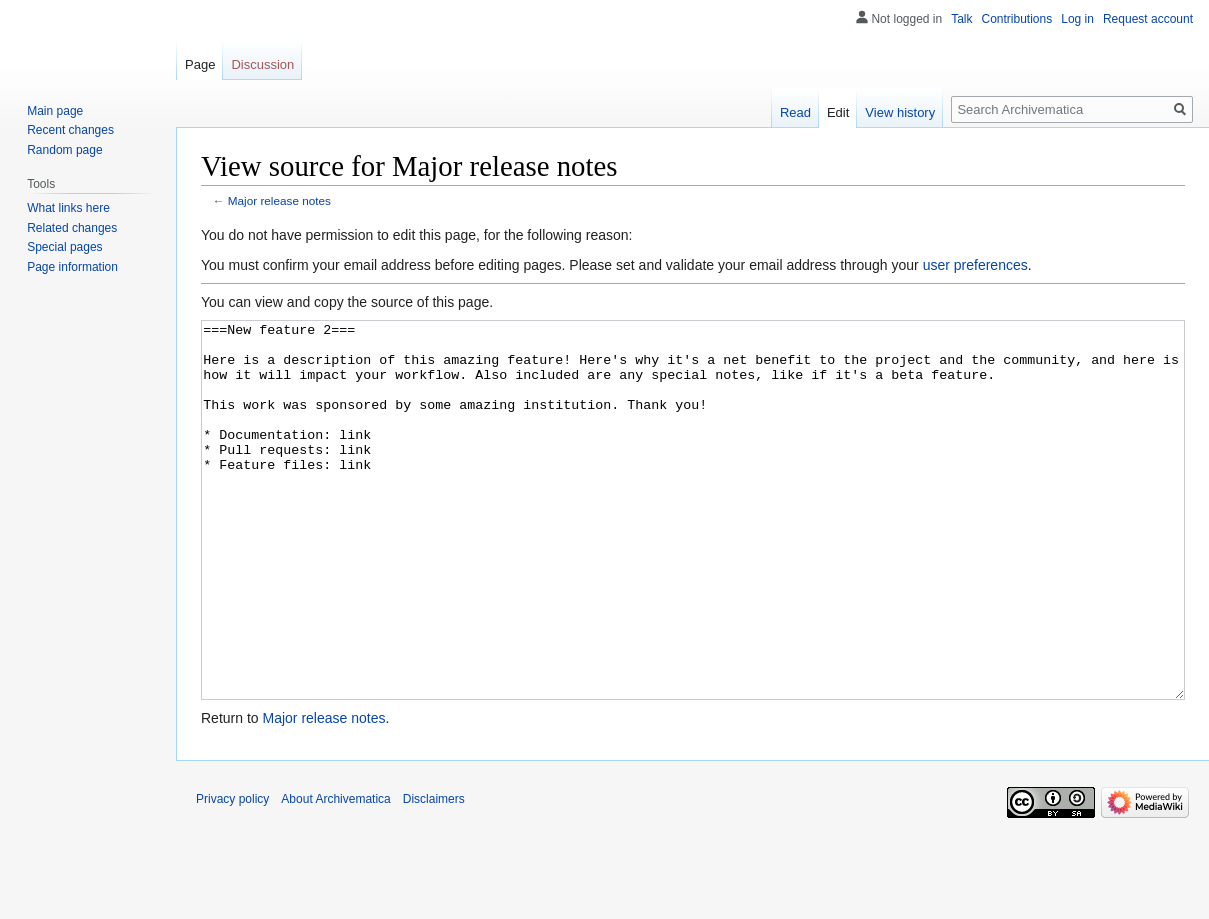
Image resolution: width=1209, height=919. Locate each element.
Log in (1077, 19)
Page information (72, 267)
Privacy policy (232, 874)
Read (795, 112)
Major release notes (279, 200)
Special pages (64, 247)
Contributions (1017, 19)
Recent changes (70, 130)
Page (200, 64)
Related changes (72, 228)
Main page (55, 111)
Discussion (262, 64)
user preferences (975, 265)
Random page (64, 150)
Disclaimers (434, 874)
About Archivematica (335, 874)
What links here (68, 208)
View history (900, 112)
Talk (961, 19)
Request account (1148, 19)
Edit (838, 112)
